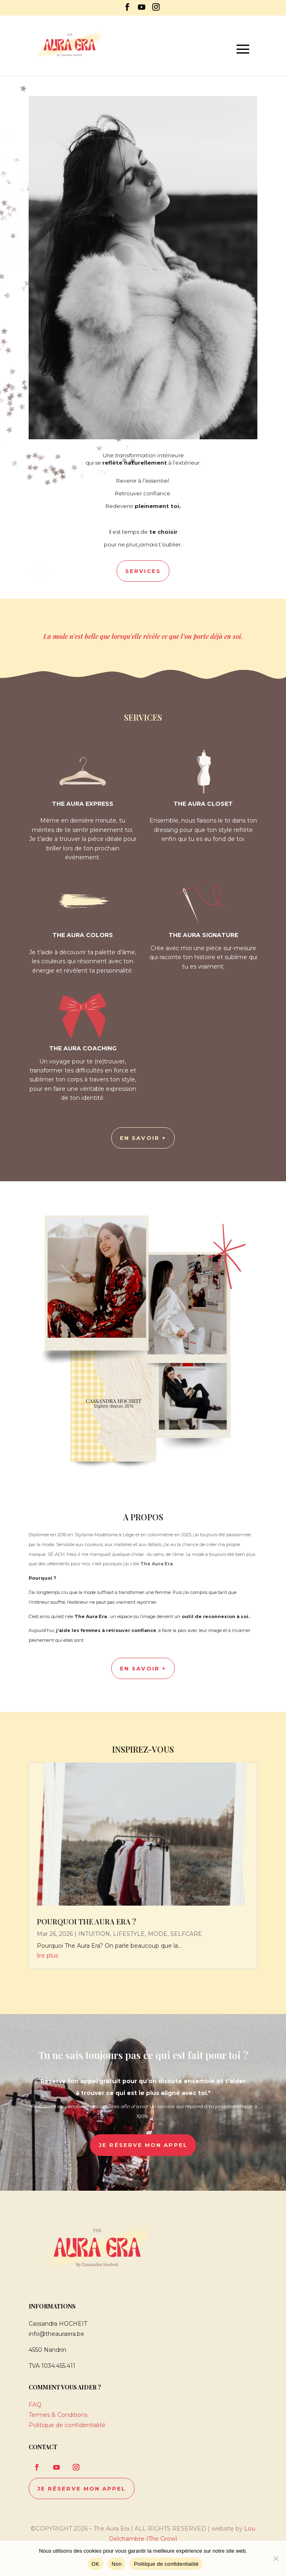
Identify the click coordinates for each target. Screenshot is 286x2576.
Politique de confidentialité (67, 2425)
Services (143, 571)
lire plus (47, 1955)
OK (95, 2564)
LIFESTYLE (129, 1934)
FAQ (35, 2404)
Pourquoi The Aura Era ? (86, 1921)
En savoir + (143, 1668)
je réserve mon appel (143, 2145)
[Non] (276, 2558)
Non (117, 2564)
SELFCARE (186, 1934)
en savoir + (143, 1138)
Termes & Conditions (58, 2415)
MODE (157, 1934)
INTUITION (94, 1934)
